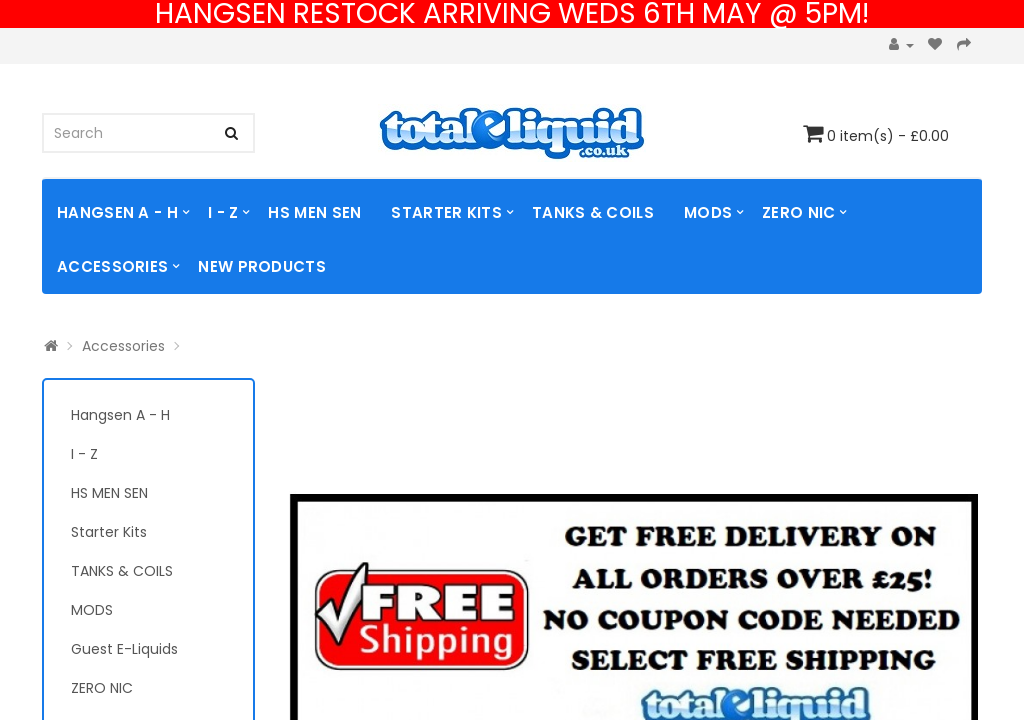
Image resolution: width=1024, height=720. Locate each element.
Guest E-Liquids (124, 649)
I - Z (223, 212)
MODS (708, 212)
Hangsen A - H (117, 212)
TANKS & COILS (593, 212)
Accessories (112, 266)
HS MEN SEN (314, 212)
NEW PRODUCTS (262, 266)
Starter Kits (446, 212)
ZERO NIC (798, 212)
